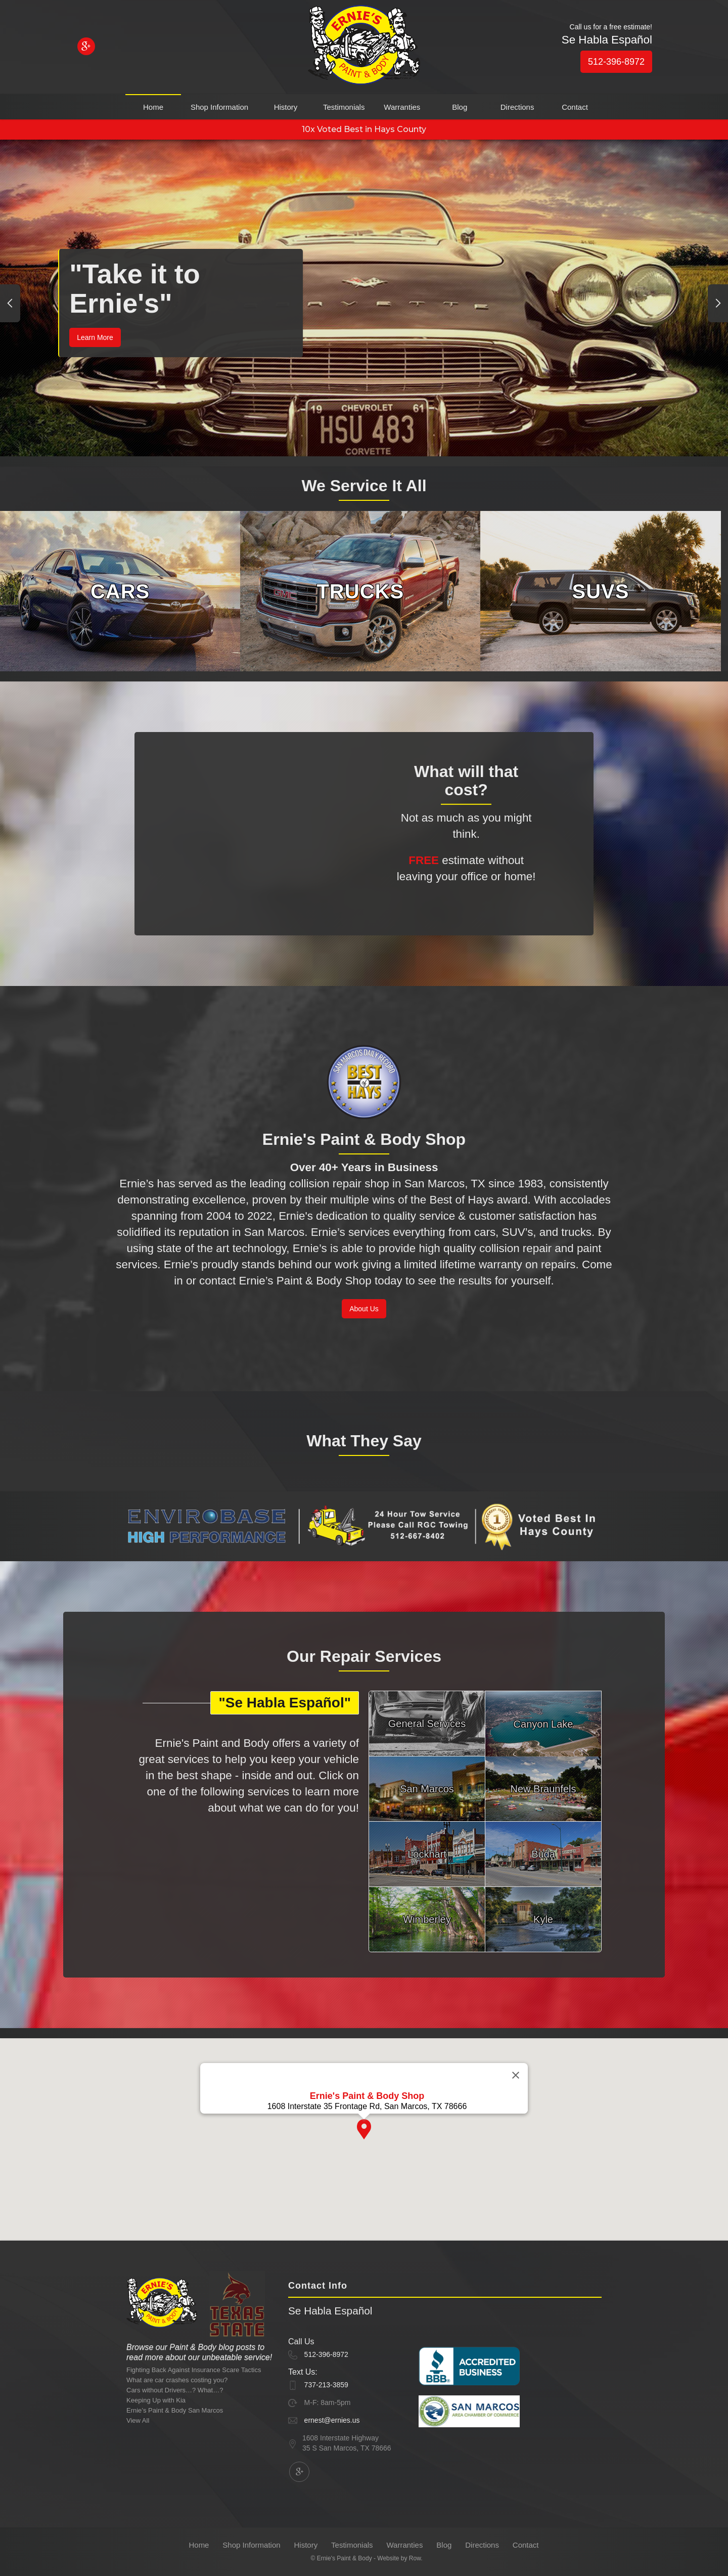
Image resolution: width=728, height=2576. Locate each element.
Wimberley (426, 1919)
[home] (364, 47)
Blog (459, 107)
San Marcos (427, 1788)
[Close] (516, 2095)
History (286, 107)
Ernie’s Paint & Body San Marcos (174, 2410)
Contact (575, 107)
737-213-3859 (326, 2385)
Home (153, 107)
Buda (543, 1854)
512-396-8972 (616, 62)
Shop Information (219, 107)
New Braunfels (543, 1788)
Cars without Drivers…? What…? (174, 2390)
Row (415, 2558)
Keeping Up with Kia (156, 2400)
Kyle (543, 1919)
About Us (364, 1309)
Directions (517, 107)
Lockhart (426, 1854)
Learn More (95, 337)
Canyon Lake (543, 1724)
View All (137, 2420)
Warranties (402, 107)
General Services (427, 1723)
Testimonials (344, 107)
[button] (10, 303)
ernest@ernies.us (332, 2420)
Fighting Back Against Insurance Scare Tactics (193, 2370)
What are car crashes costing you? (177, 2380)
